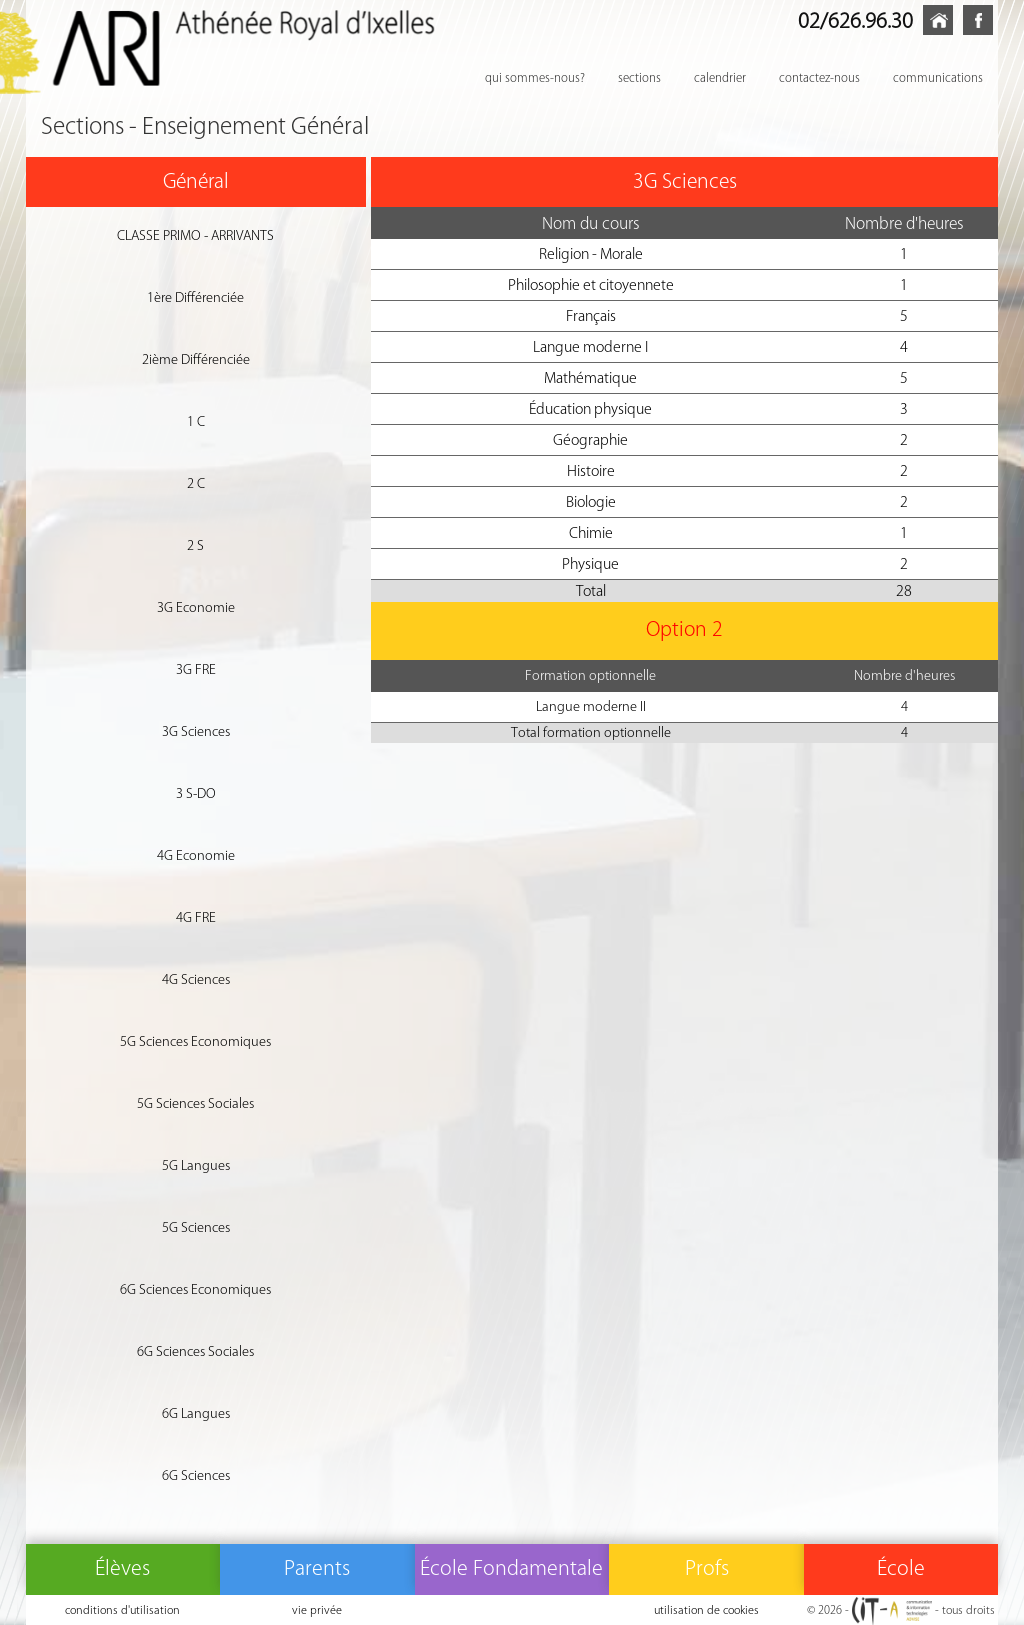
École (901, 1567)
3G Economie (196, 607)
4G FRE (196, 917)
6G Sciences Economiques (195, 1289)
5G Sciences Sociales (195, 1103)
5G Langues (196, 1165)
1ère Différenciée (195, 297)
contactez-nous (819, 77)
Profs (707, 1567)
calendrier (720, 77)
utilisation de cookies (706, 1609)
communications (938, 77)
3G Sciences (196, 731)
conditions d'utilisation (122, 1609)
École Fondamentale (511, 1567)
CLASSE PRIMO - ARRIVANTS (195, 235)
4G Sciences (196, 979)
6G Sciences (196, 1475)
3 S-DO (196, 793)
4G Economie (196, 855)
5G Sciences (196, 1227)
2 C (196, 483)
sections (639, 77)
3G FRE (196, 669)
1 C (196, 421)
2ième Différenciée (196, 359)
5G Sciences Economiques (195, 1041)
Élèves (122, 1567)
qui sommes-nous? (535, 77)
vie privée (317, 1609)
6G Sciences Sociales (195, 1351)
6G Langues (196, 1413)
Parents (317, 1567)
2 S (195, 545)
